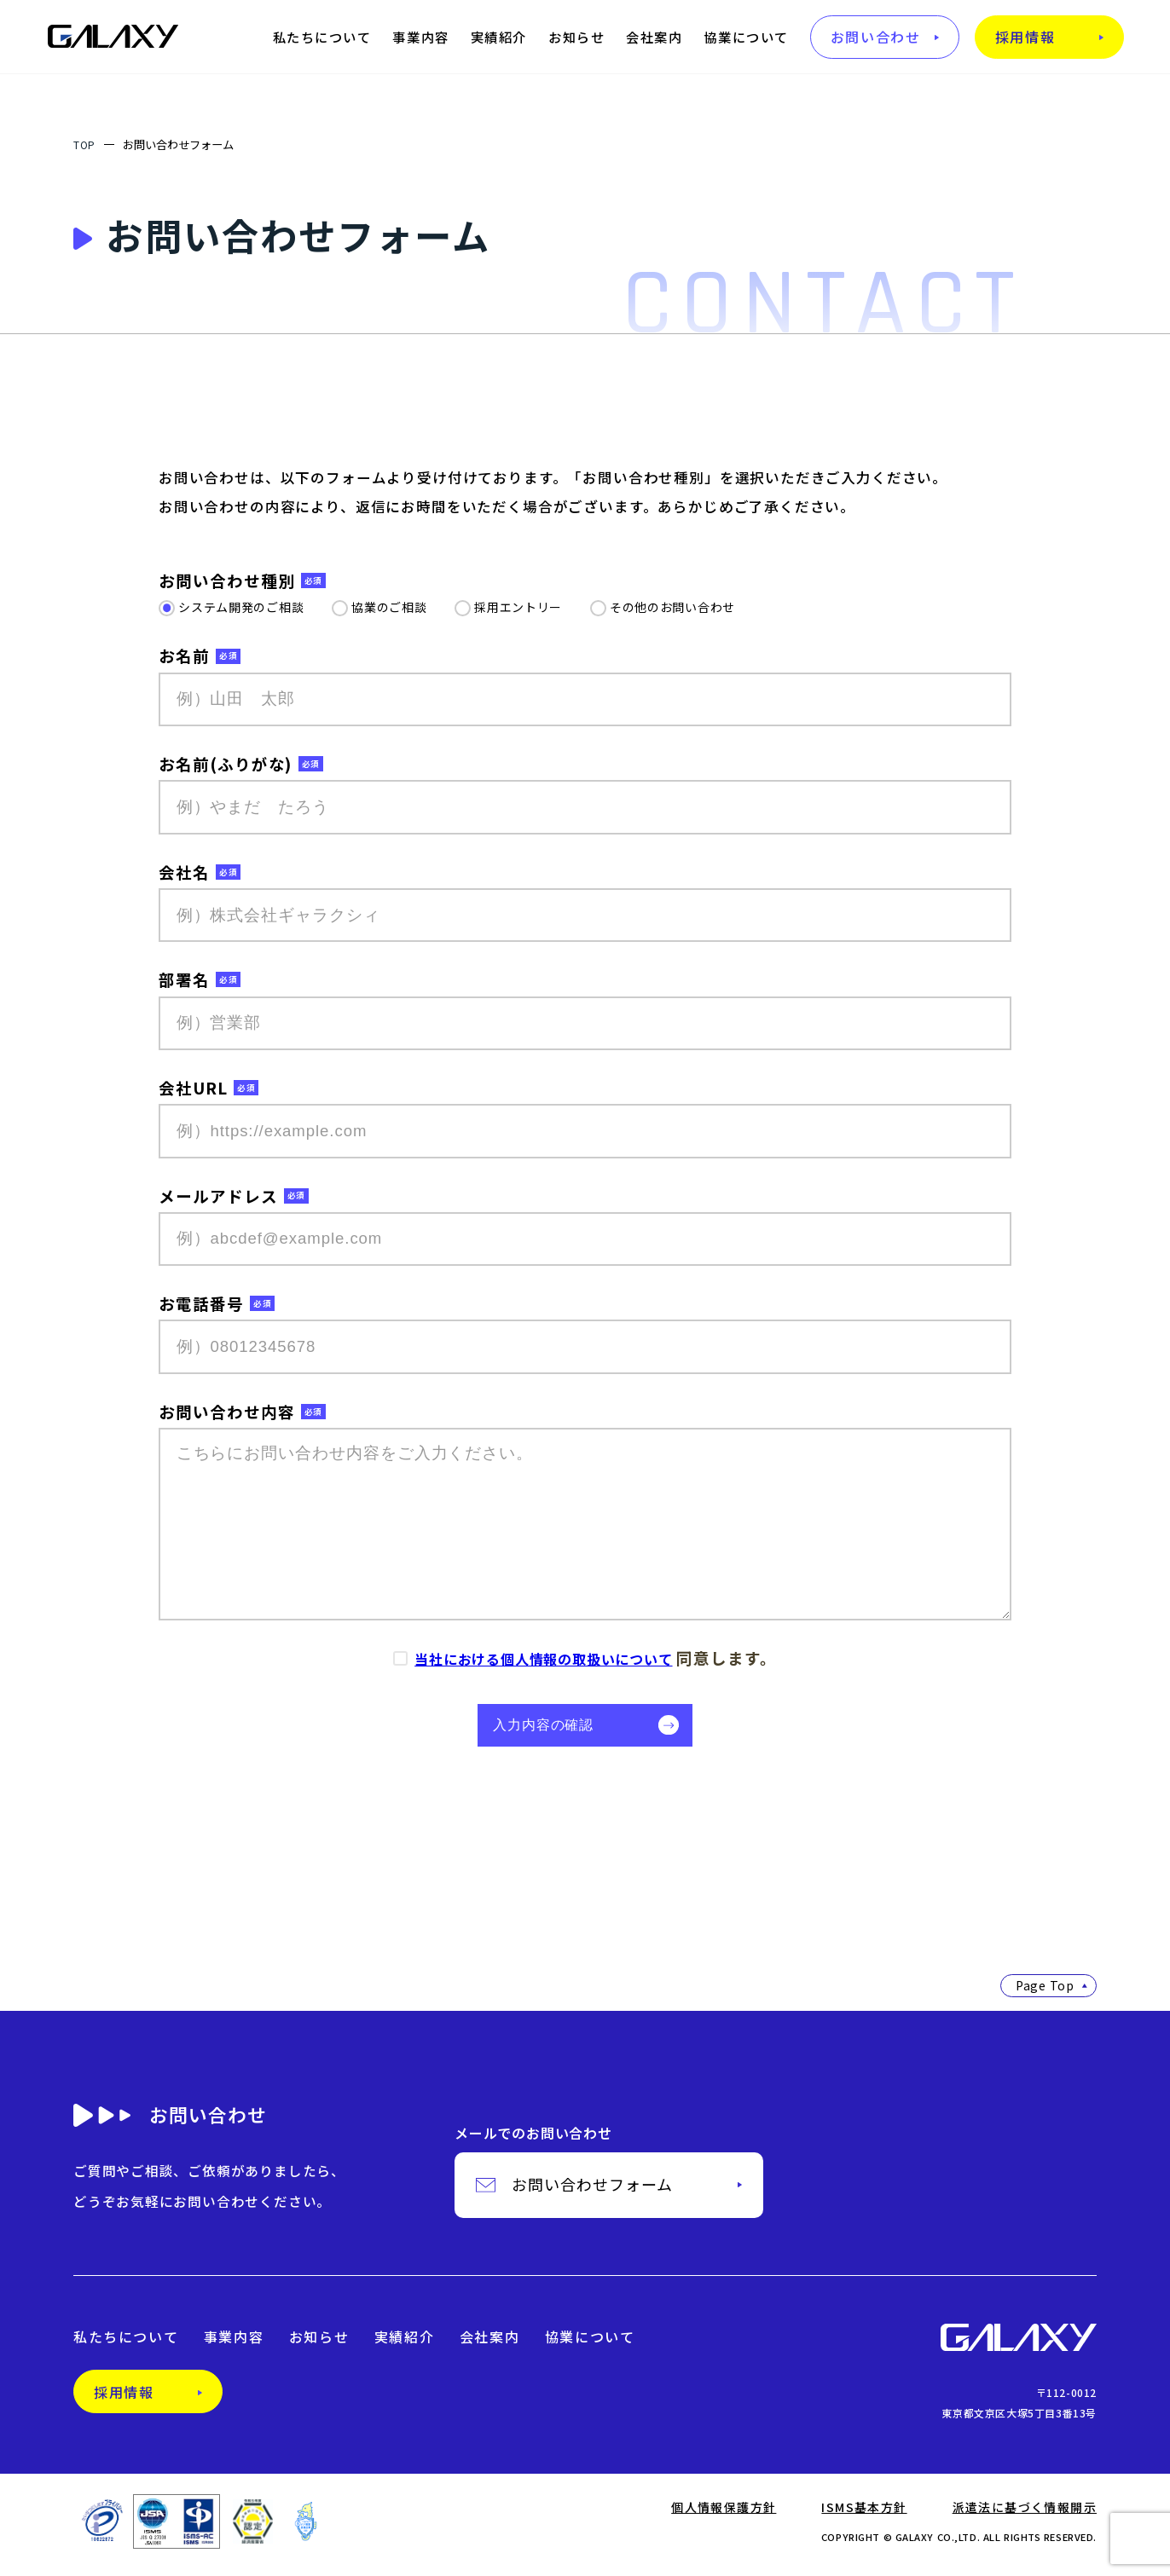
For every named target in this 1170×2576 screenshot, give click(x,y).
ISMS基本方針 (863, 2514)
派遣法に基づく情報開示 (1025, 2514)
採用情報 (1025, 36)
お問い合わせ (876, 36)
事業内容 (420, 36)
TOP (86, 144)
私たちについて (322, 36)
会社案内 (654, 36)
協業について (746, 36)
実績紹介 (499, 36)
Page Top (1051, 1993)
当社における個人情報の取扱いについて (543, 1659)
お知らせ (576, 36)
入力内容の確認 (555, 1729)
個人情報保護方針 (723, 2514)
